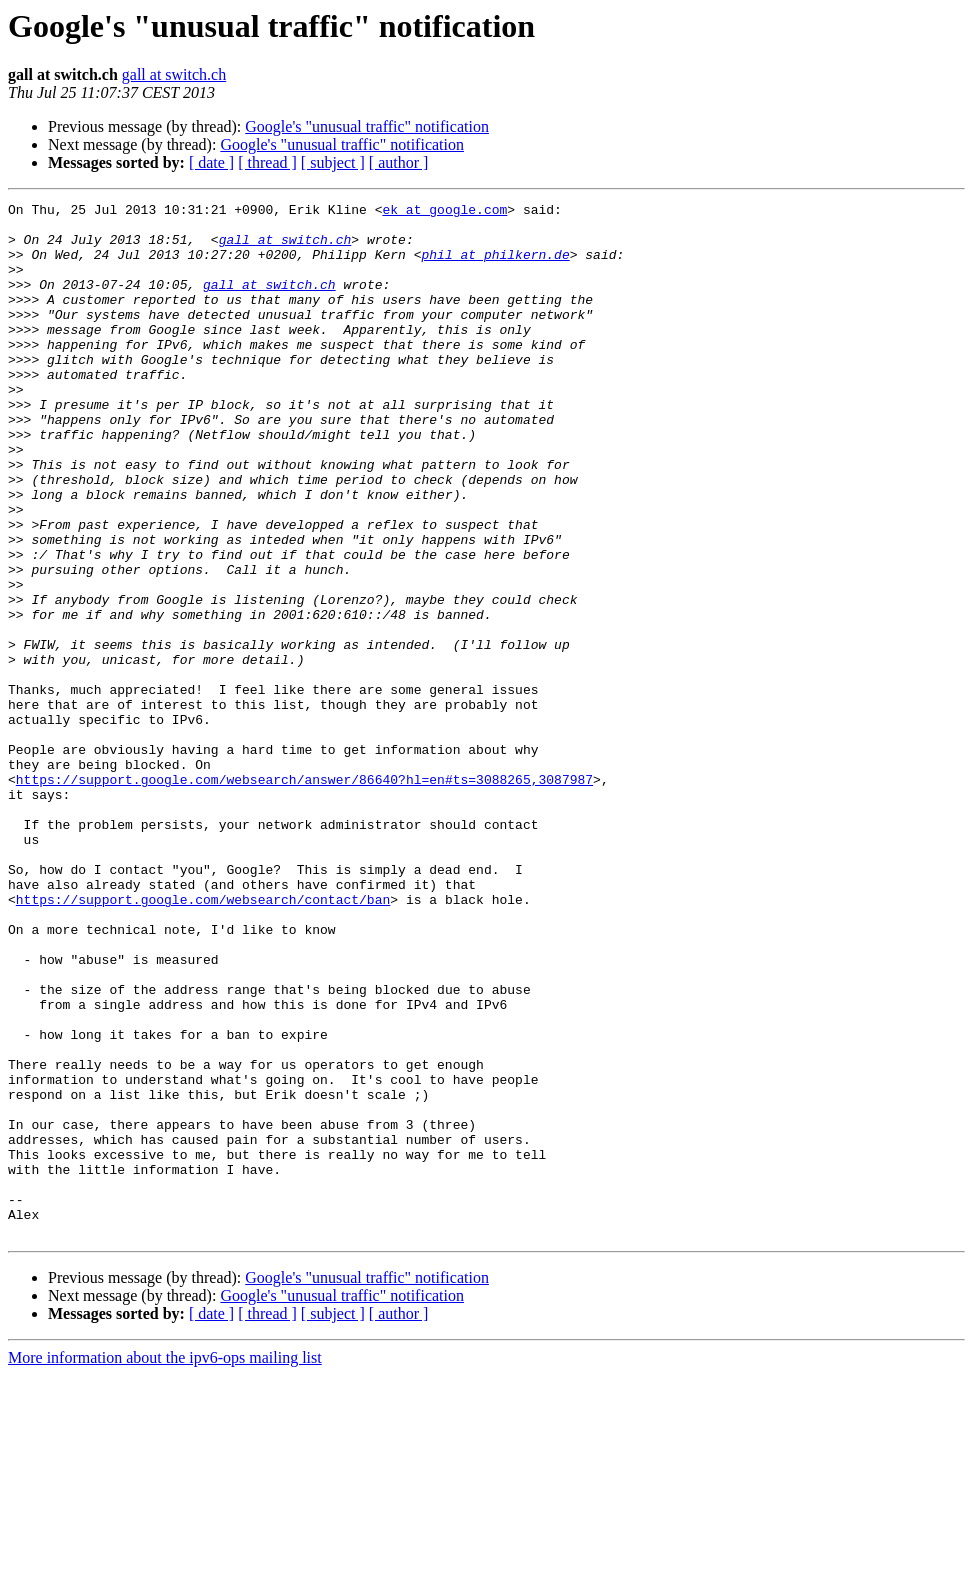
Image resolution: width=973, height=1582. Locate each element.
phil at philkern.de (495, 266)
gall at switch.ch (174, 74)
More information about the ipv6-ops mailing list (165, 1564)
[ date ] (211, 162)
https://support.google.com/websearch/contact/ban (203, 1040)
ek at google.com (444, 212)
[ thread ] (267, 162)
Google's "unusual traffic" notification (367, 126)
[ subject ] (333, 162)
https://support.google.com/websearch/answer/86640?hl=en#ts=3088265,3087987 (304, 896)
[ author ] (399, 162)
